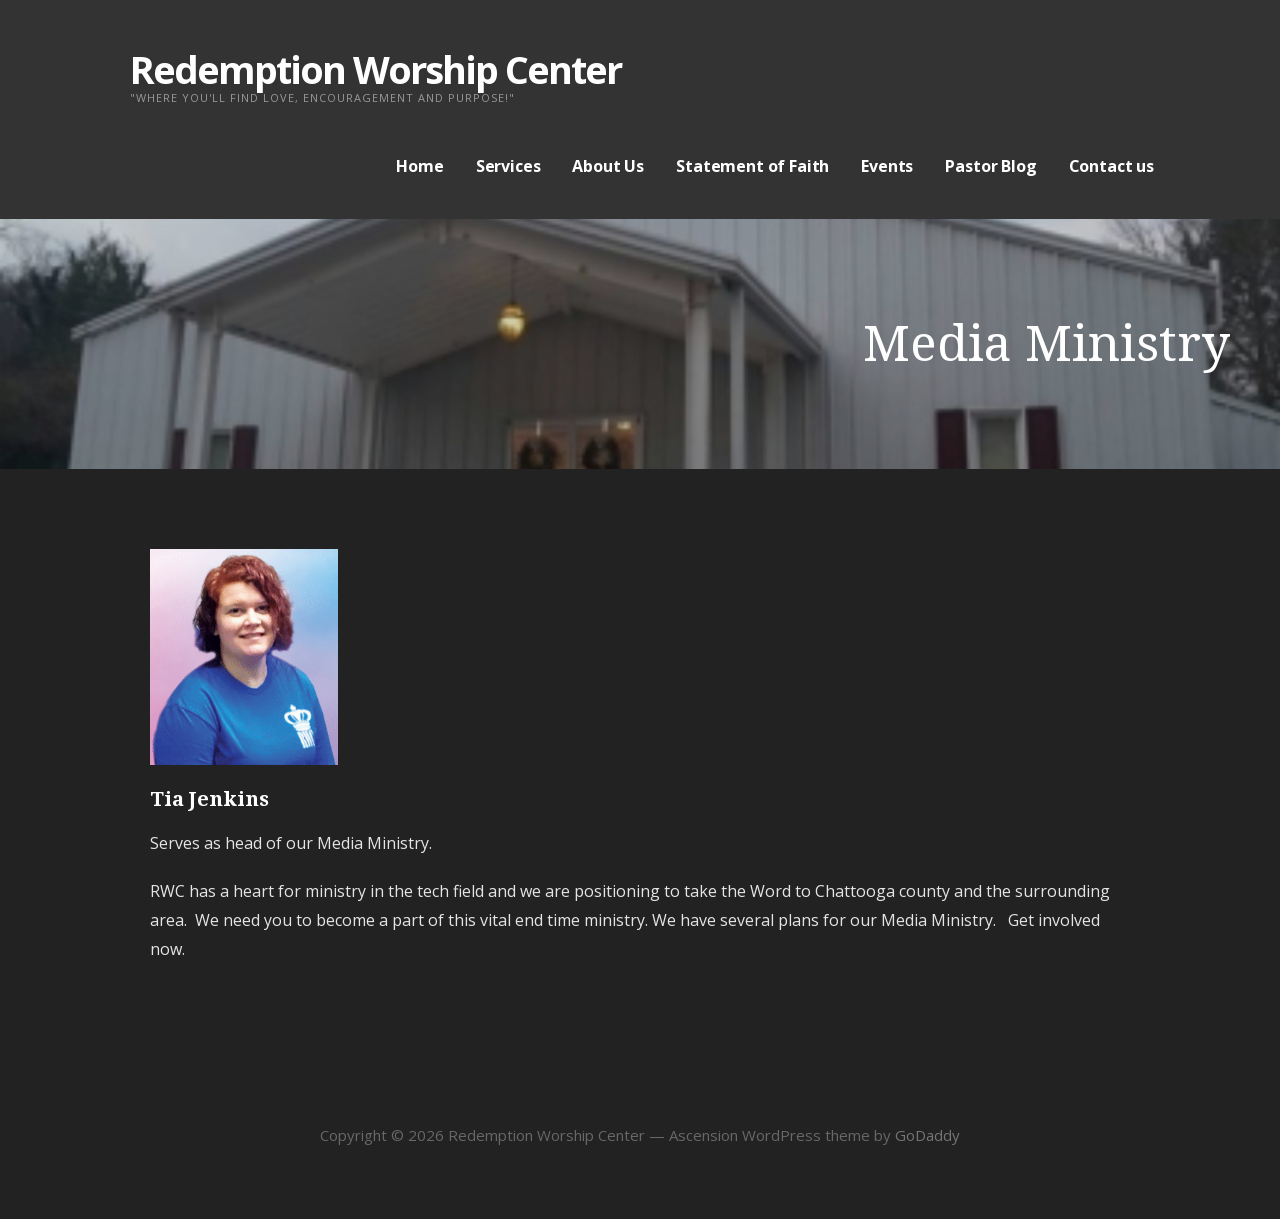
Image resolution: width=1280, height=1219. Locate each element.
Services (508, 166)
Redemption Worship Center (375, 69)
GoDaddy (927, 1135)
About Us (608, 166)
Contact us (1111, 166)
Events (887, 166)
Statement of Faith (752, 166)
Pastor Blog (990, 166)
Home (419, 166)
